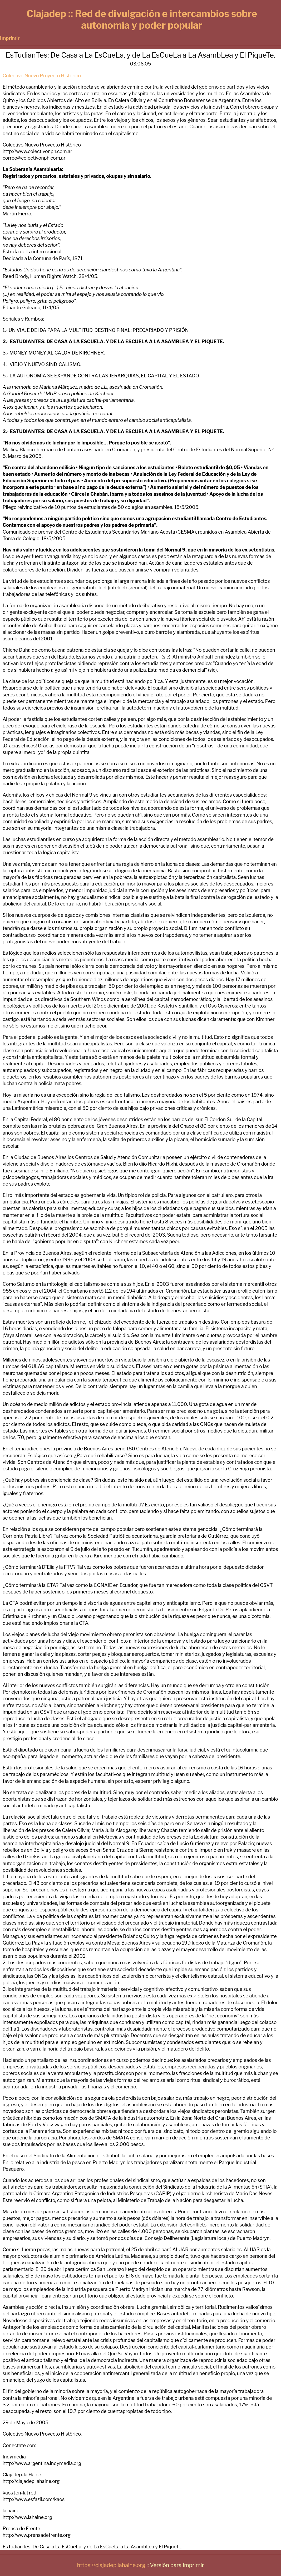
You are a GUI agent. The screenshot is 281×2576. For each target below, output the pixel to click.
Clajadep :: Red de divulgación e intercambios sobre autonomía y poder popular (142, 19)
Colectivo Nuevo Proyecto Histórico (42, 75)
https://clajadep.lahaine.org (111, 2565)
